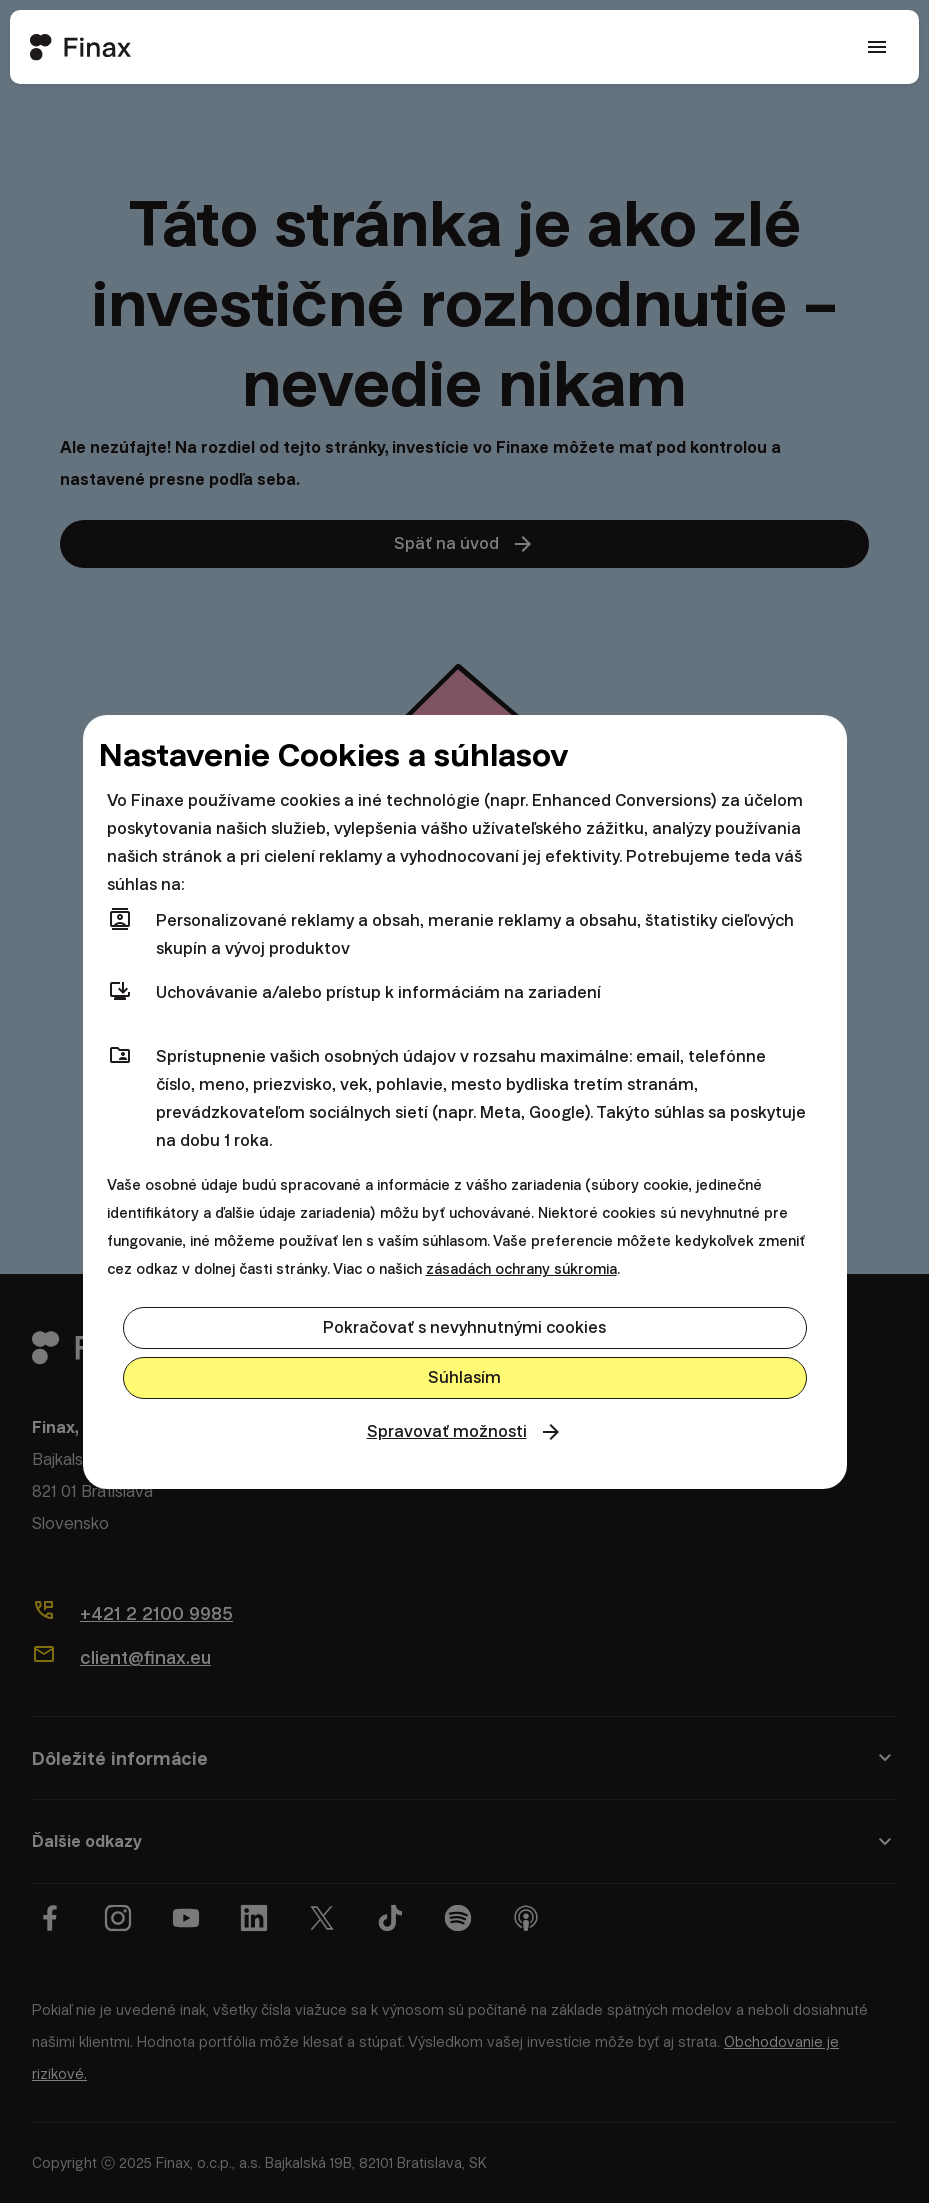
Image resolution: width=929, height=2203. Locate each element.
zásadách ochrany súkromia (521, 1269)
